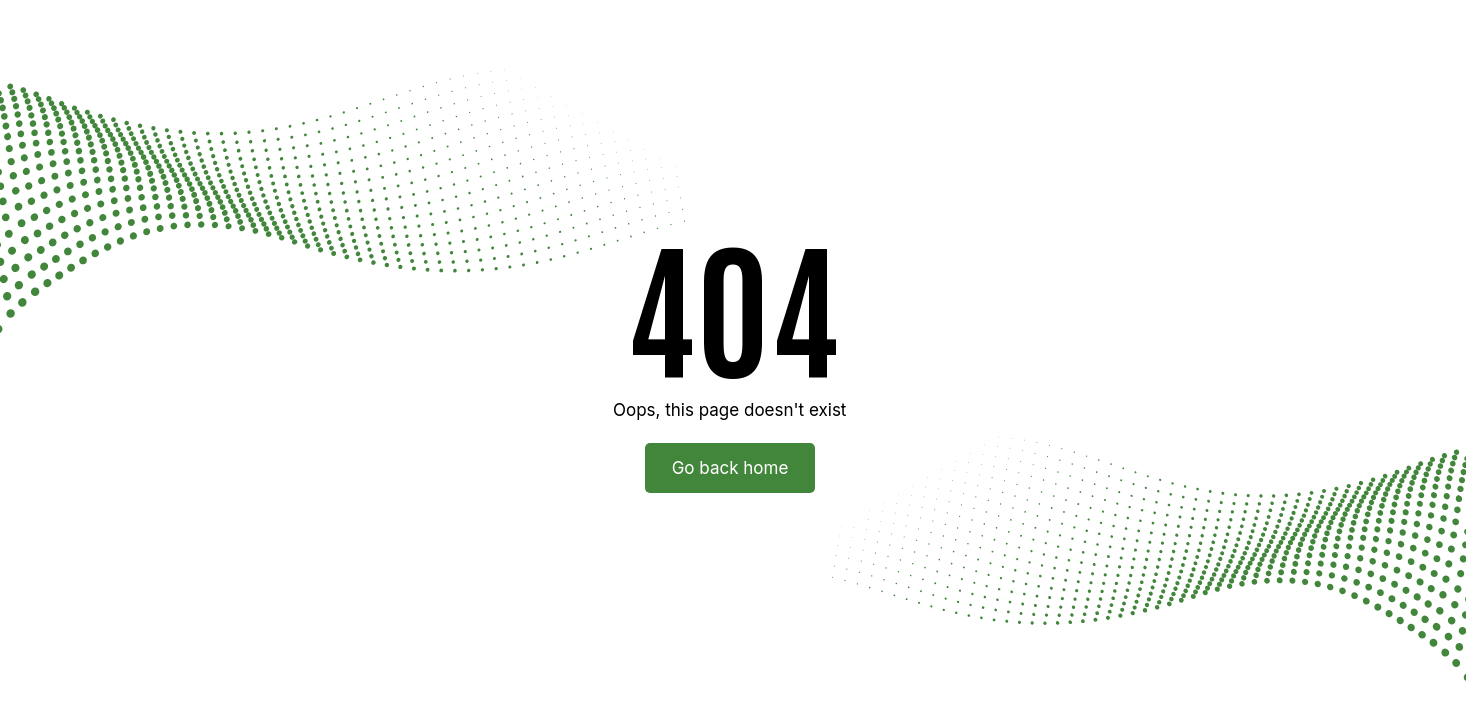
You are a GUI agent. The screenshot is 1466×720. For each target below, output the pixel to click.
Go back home (730, 468)
